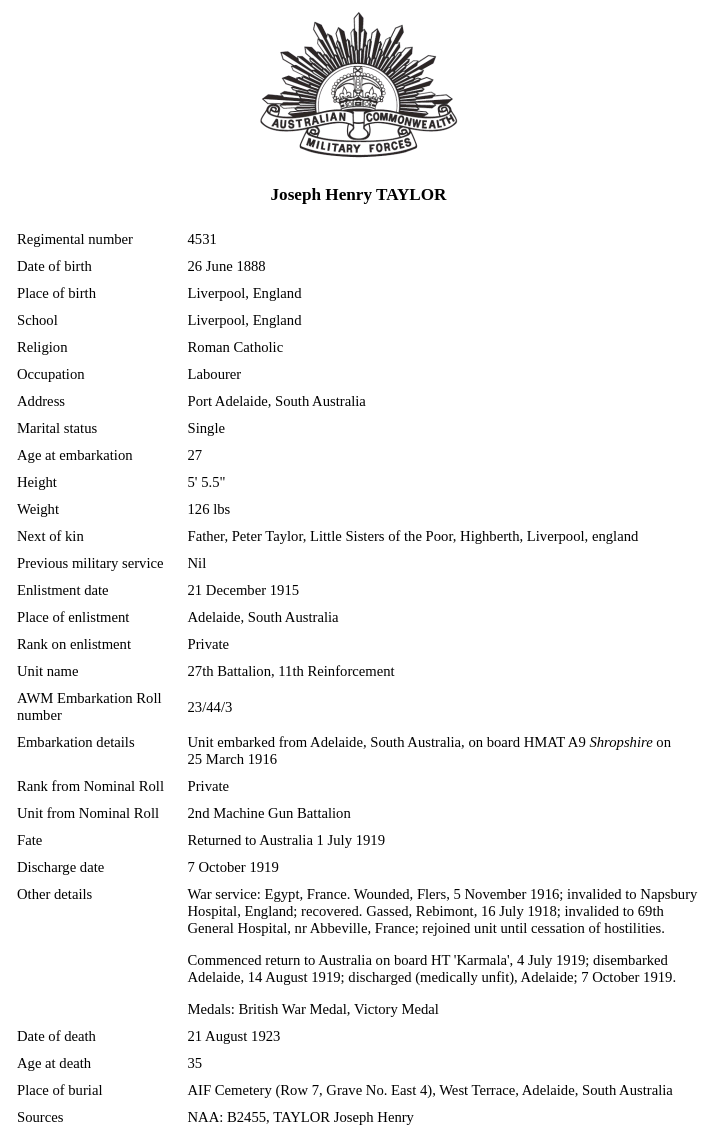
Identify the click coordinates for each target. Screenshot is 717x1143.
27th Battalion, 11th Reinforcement (291, 671)
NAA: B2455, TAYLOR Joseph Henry (301, 1117)
